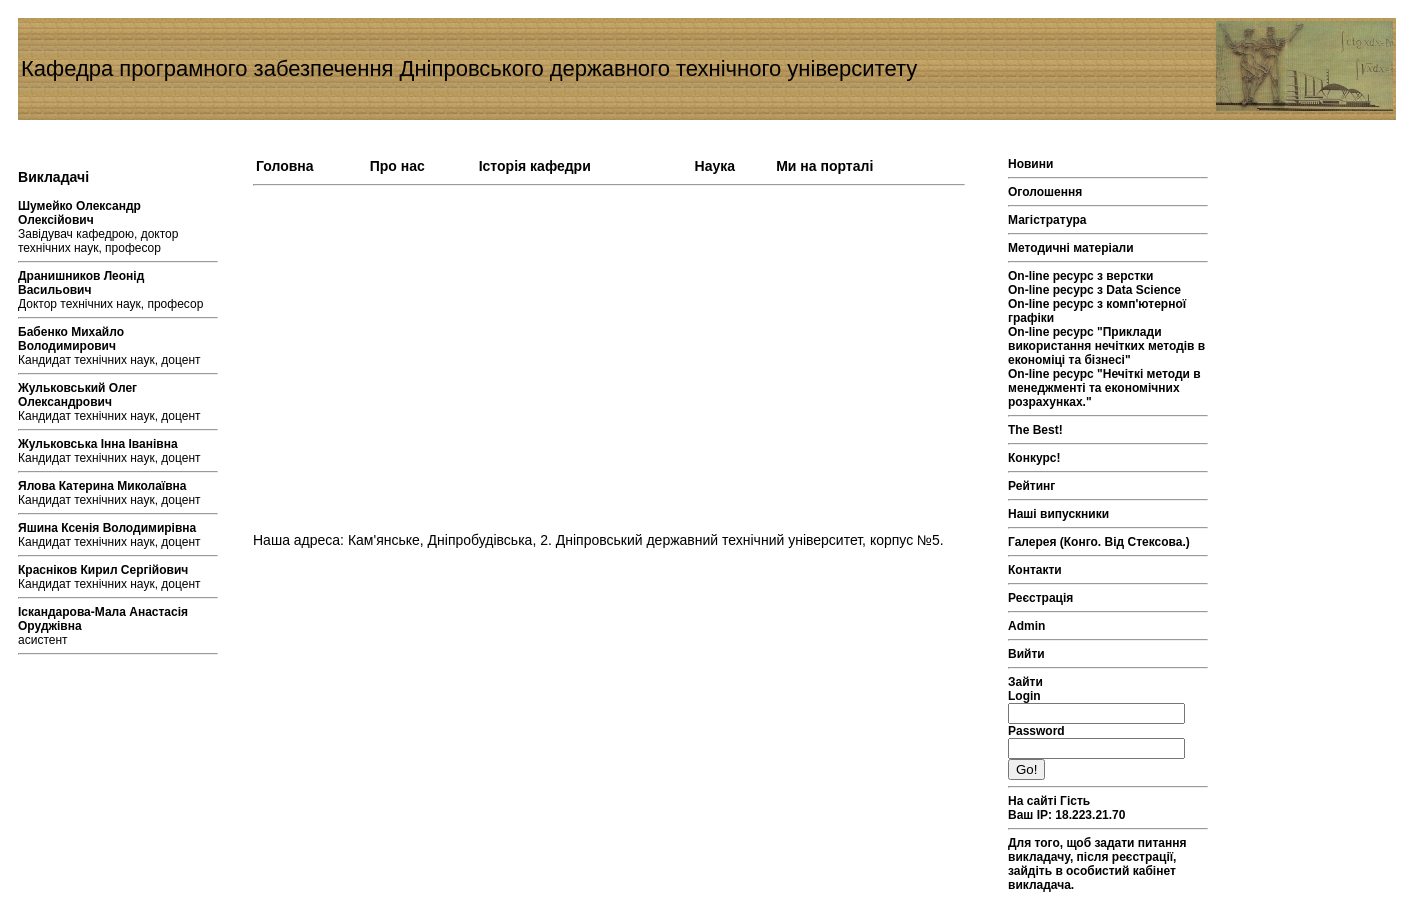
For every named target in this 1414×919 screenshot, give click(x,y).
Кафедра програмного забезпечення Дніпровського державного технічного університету (469, 68)
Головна (285, 166)
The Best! (1035, 430)
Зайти (1025, 682)
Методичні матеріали (1071, 248)
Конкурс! (1034, 458)
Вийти (1026, 654)
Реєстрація (1040, 598)
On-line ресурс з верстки (1081, 276)
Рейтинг (1031, 486)
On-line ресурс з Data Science (1094, 290)
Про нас (397, 166)
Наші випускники (1058, 514)
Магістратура (1047, 220)
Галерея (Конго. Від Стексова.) (1099, 542)
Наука (715, 166)
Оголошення (1045, 192)
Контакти (1035, 570)
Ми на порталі (824, 166)
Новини (1030, 164)
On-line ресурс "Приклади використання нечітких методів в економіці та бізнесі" (1106, 346)
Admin (1026, 626)
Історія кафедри (535, 166)
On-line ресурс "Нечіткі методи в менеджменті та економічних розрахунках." (1104, 388)
